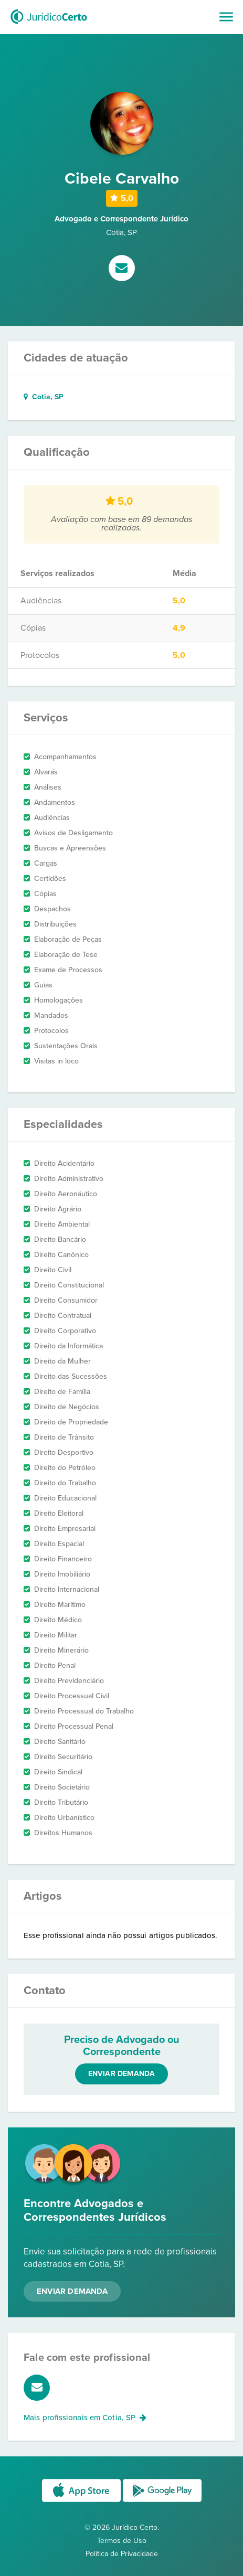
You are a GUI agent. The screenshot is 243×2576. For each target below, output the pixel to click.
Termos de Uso (121, 2540)
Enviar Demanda (72, 2291)
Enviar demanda (121, 2073)
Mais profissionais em (85, 2417)
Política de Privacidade (122, 2553)
